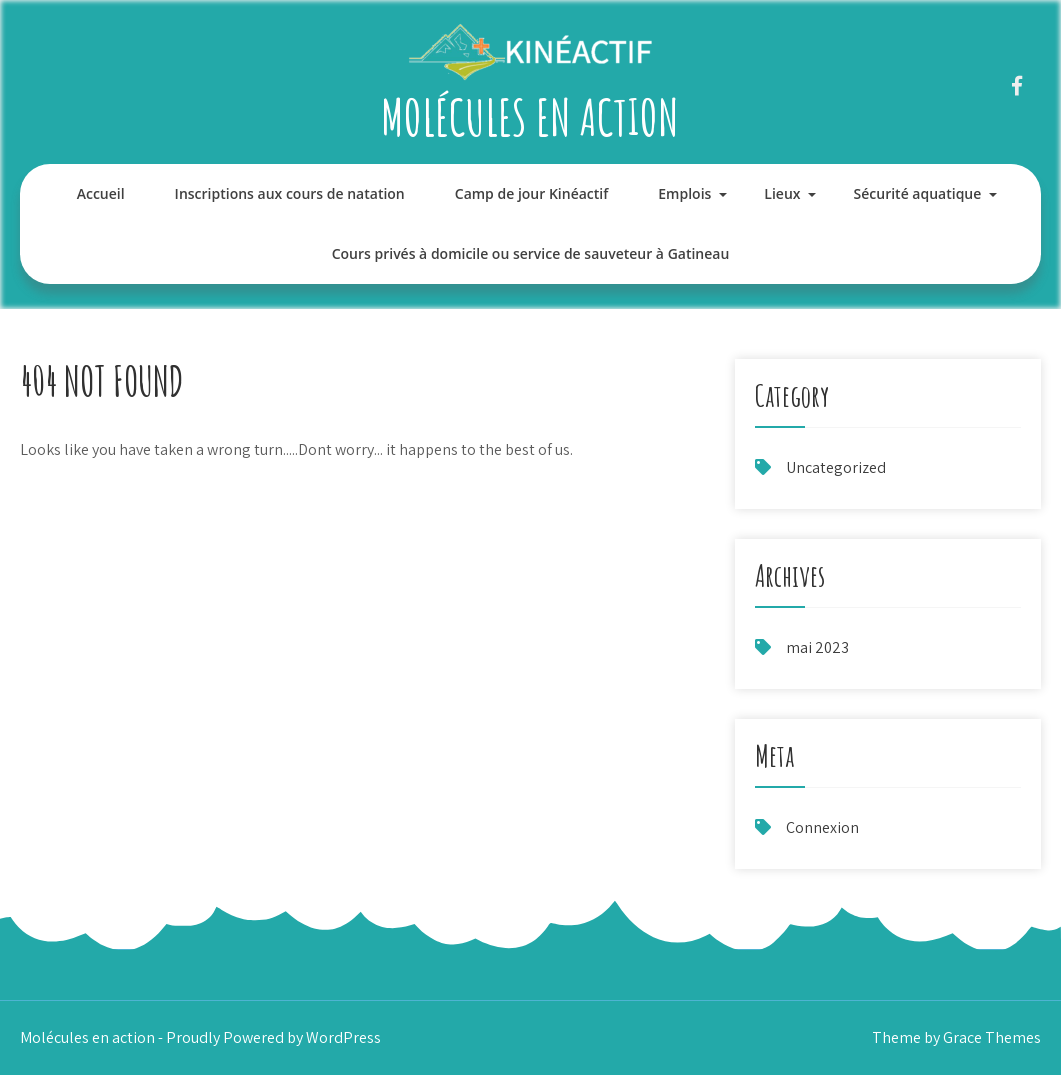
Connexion (822, 827)
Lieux (782, 193)
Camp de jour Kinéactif (532, 193)
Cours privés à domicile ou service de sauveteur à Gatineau (531, 253)
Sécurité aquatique (918, 193)
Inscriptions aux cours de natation (290, 193)
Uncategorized (836, 467)
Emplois (684, 193)
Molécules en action (530, 116)
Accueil (101, 193)
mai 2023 (817, 647)
